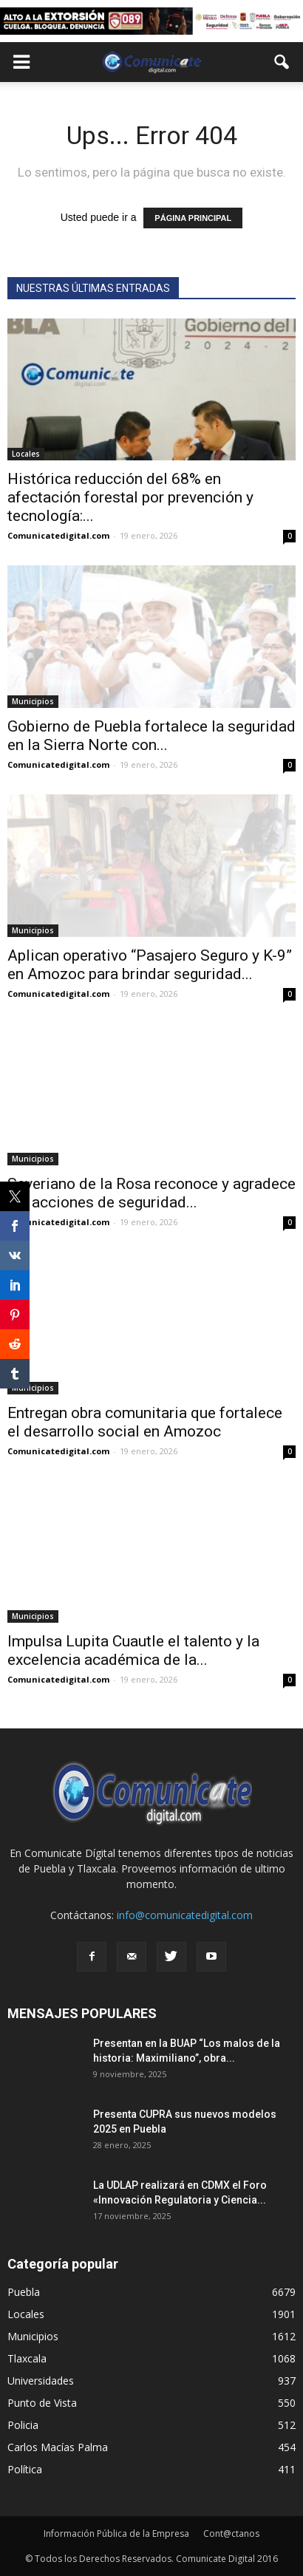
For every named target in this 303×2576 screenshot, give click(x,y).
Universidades (40, 2381)
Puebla (23, 2292)
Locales (26, 454)
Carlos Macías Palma (57, 2447)
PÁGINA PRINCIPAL (192, 218)
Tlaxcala (27, 2358)
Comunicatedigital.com (58, 535)
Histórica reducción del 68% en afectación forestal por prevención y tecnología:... (130, 497)
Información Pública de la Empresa (116, 2533)
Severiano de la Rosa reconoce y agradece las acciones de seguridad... (151, 1193)
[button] (282, 62)
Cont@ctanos (231, 2533)
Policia (22, 2425)
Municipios (33, 701)
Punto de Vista (42, 2403)
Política (24, 2469)
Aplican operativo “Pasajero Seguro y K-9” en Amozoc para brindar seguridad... (149, 965)
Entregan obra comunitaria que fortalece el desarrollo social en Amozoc (144, 1422)
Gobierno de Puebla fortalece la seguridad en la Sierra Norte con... (151, 736)
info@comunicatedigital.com (185, 1915)
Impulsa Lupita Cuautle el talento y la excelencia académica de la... (133, 1650)
